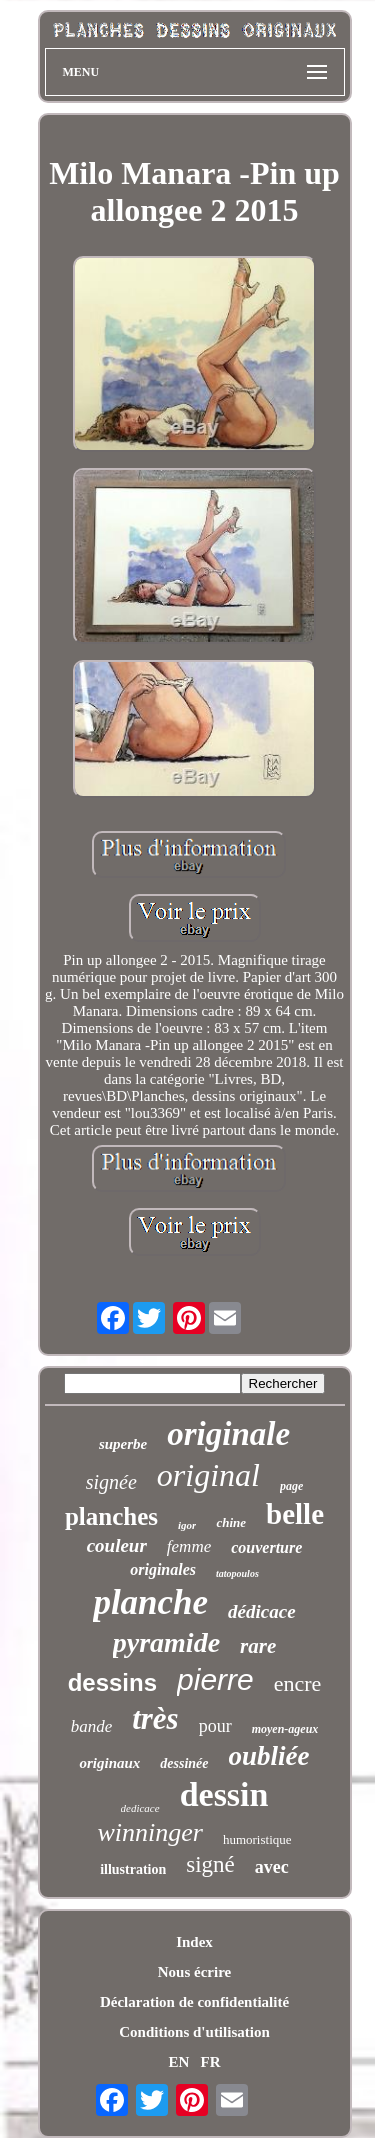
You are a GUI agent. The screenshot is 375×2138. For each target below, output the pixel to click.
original (208, 1475)
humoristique (257, 1839)
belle (295, 1514)
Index (194, 1942)
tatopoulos (237, 1573)
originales (163, 1569)
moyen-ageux (285, 1729)
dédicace (262, 1611)
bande (92, 1726)
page (291, 1486)
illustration (133, 1869)
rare (258, 1646)
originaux (109, 1763)
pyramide (166, 1642)
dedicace (140, 1808)
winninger (149, 1832)
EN (178, 2062)
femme (189, 1546)
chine (231, 1522)
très (155, 1718)
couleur (117, 1545)
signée (111, 1482)
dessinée (184, 1763)
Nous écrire (194, 1972)
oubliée (269, 1756)
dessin (224, 1794)
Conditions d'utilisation (194, 2032)
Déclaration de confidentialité (194, 2002)
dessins (112, 1682)
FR (211, 2062)
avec (272, 1867)
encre (298, 1683)
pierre (215, 1679)
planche (150, 1602)
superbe (123, 1444)
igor (187, 1525)
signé (210, 1864)
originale (228, 1434)
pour (215, 1726)
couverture (266, 1547)
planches (111, 1516)
